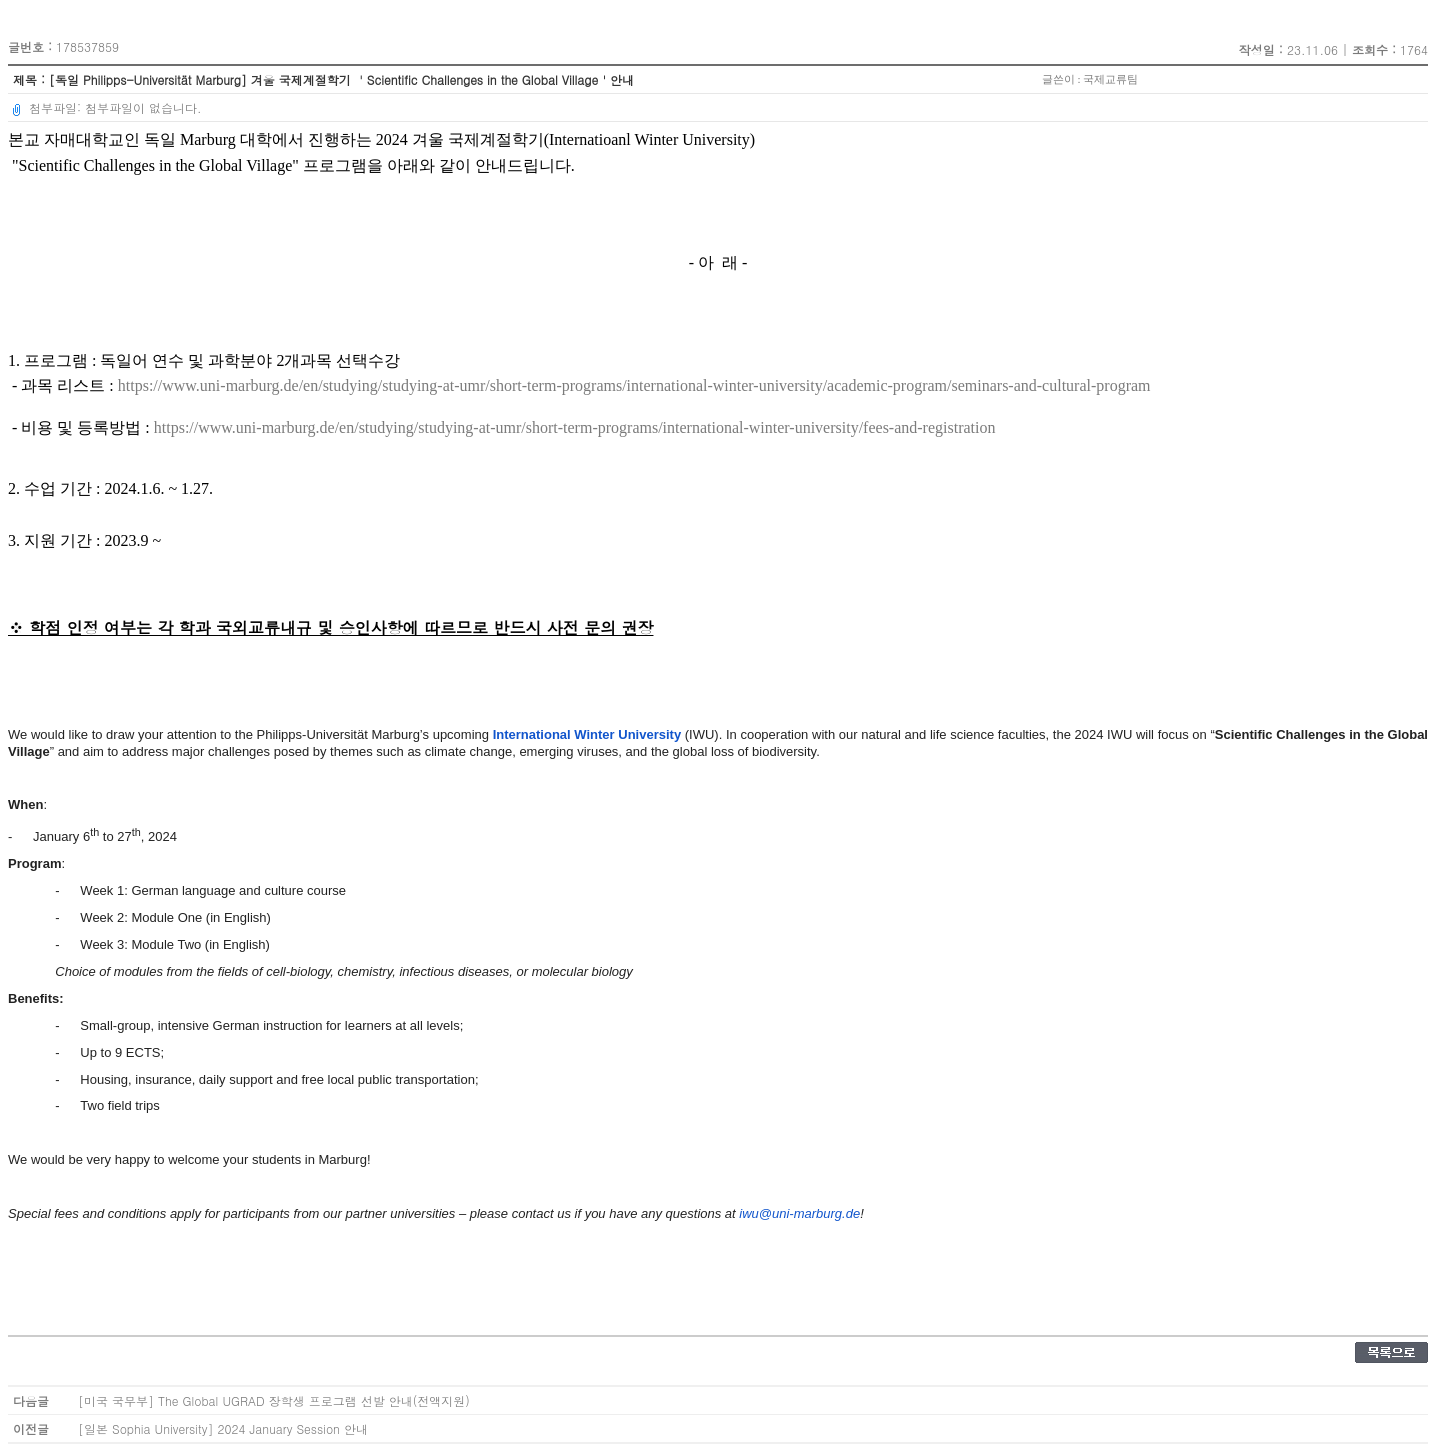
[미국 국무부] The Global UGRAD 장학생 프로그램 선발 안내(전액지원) (274, 1400)
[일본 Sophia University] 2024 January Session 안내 (223, 1428)
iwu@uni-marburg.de (799, 1213)
